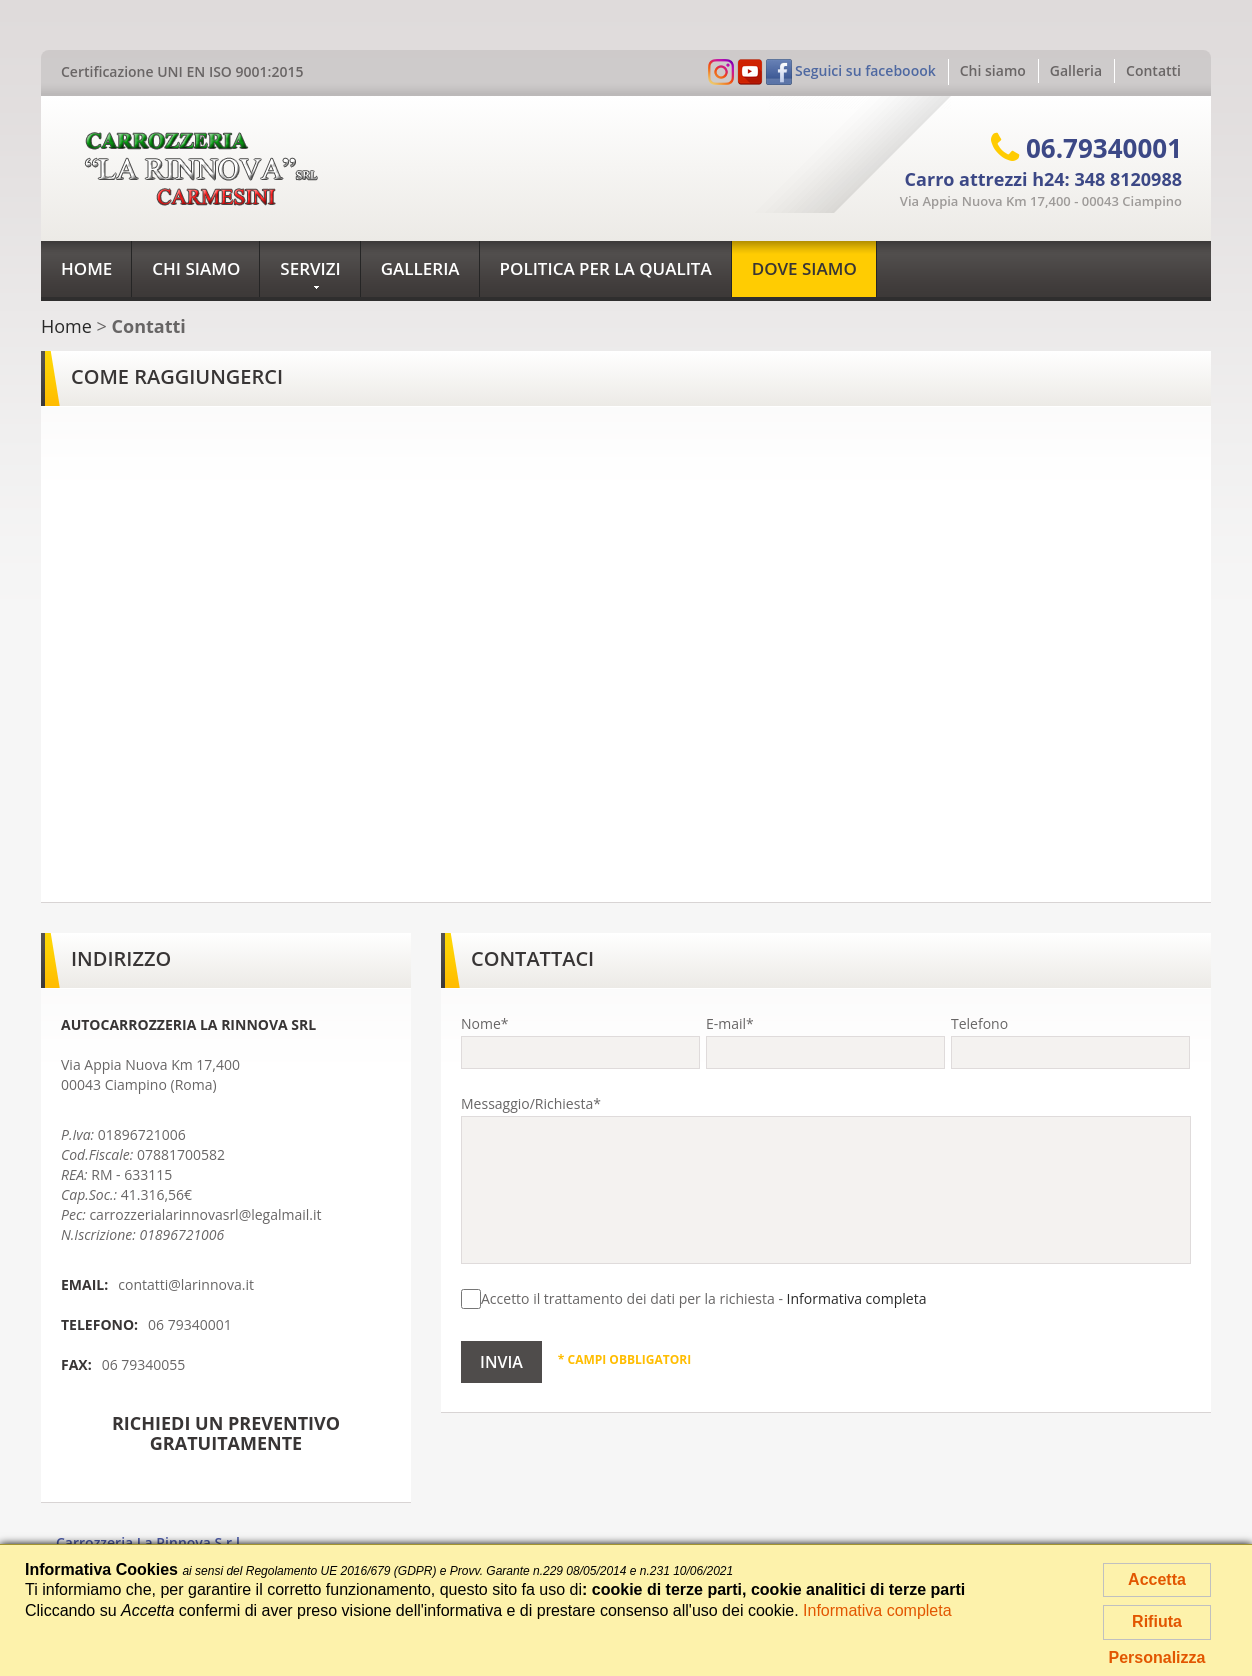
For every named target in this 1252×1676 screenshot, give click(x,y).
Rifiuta (1157, 1621)
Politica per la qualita (606, 268)
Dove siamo (804, 268)
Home (86, 268)
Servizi (310, 274)
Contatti (1153, 70)
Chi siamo (993, 70)
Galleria (1076, 70)
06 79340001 (190, 1324)
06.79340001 (1104, 148)
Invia (501, 1362)
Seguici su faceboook (865, 70)
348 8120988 (1128, 179)
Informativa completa (857, 1298)
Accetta (1157, 1579)
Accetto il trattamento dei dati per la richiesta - (693, 1299)
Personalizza (1157, 1657)
